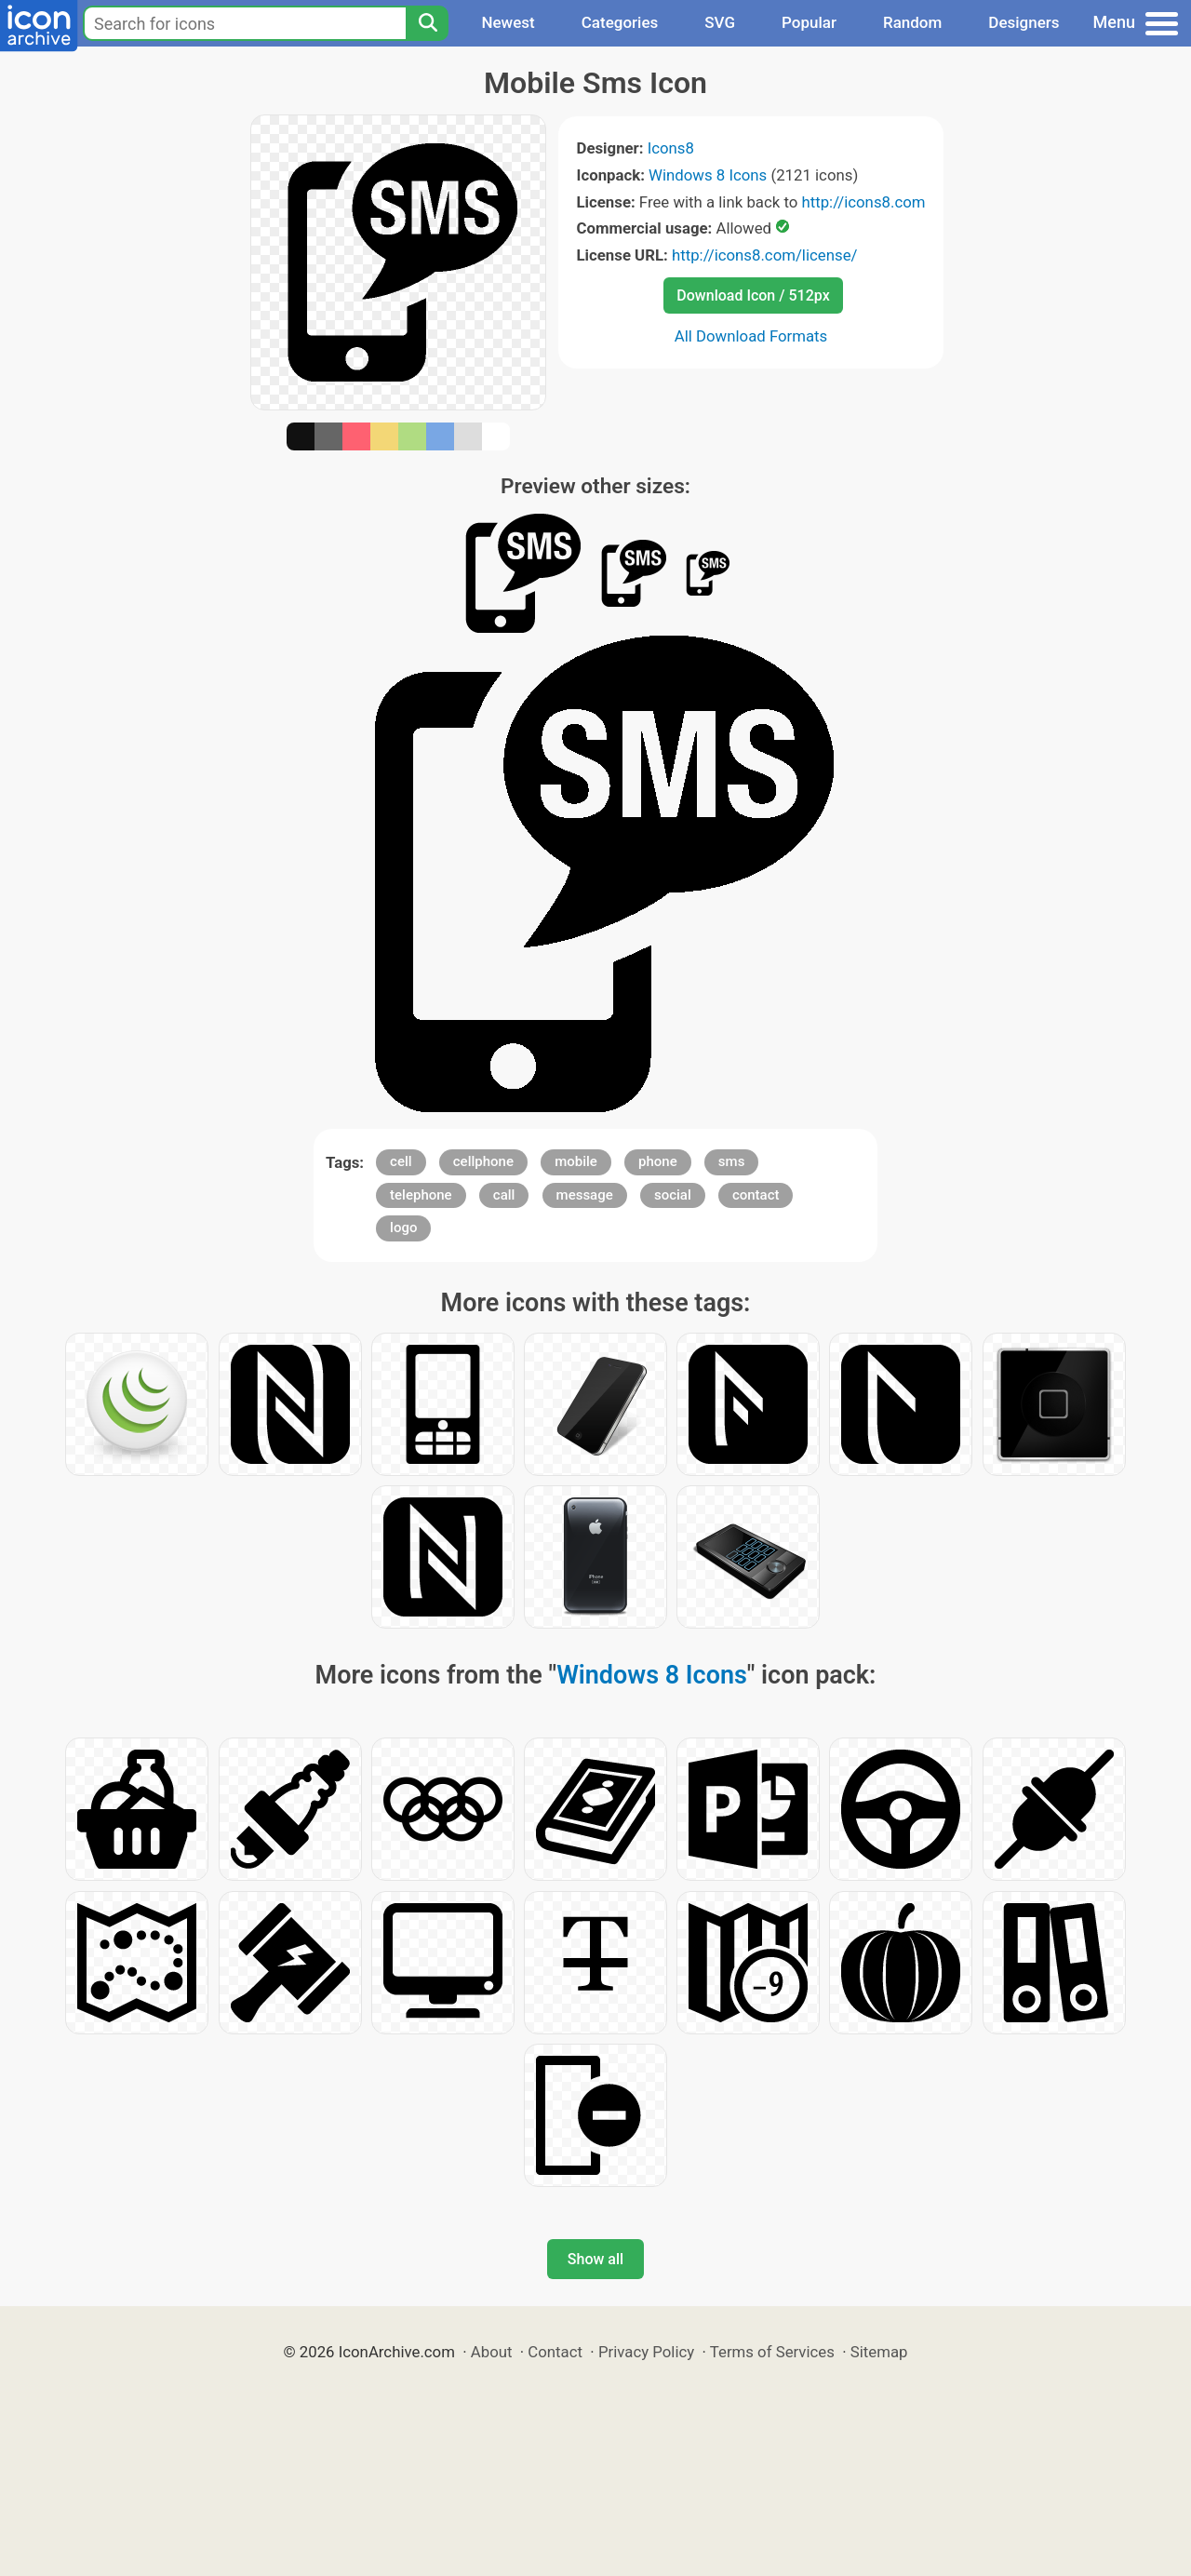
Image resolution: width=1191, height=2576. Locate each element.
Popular (809, 22)
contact (756, 1195)
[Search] (427, 23)
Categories (620, 22)
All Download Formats (751, 336)
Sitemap (879, 2351)
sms (731, 1161)
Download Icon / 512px (752, 295)
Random (912, 22)
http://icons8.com (863, 202)
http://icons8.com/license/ (765, 255)
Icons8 (671, 148)
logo (403, 1227)
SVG (719, 22)
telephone (421, 1195)
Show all (595, 2259)
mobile (576, 1161)
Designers (1023, 22)
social (672, 1195)
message (584, 1195)
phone (657, 1161)
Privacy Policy (646, 2351)
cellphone (483, 1161)
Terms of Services (772, 2351)
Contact (555, 2351)
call (504, 1195)
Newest (507, 22)
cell (401, 1161)
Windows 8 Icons (708, 175)
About (492, 2351)
